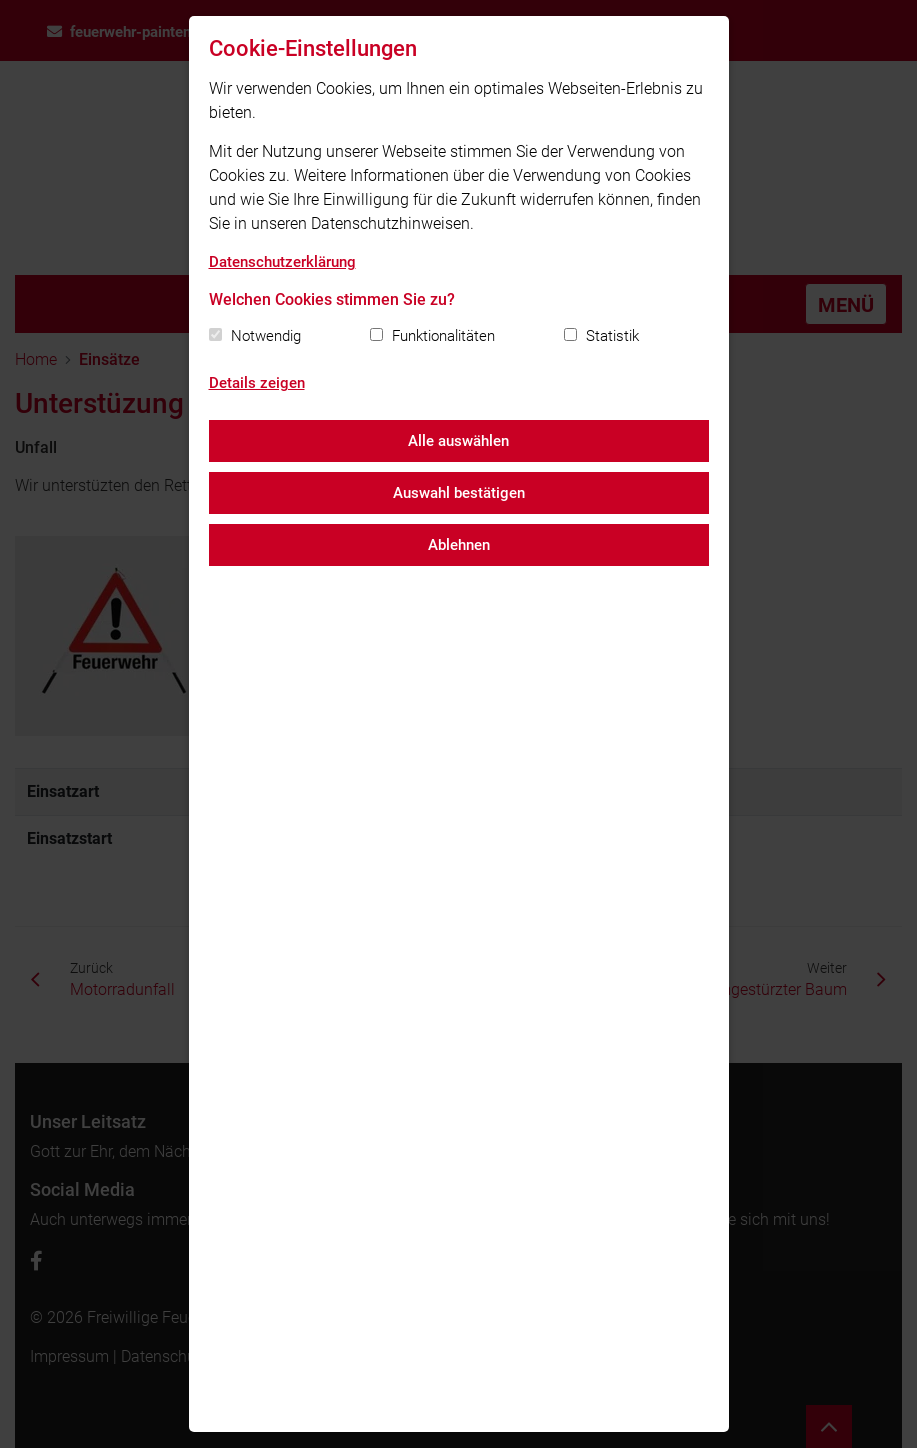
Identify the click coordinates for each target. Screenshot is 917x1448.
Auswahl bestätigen (459, 493)
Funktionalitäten (443, 336)
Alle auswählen (458, 441)
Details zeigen (257, 383)
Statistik (612, 336)
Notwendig (266, 336)
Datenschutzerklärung (282, 262)
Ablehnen (459, 545)
